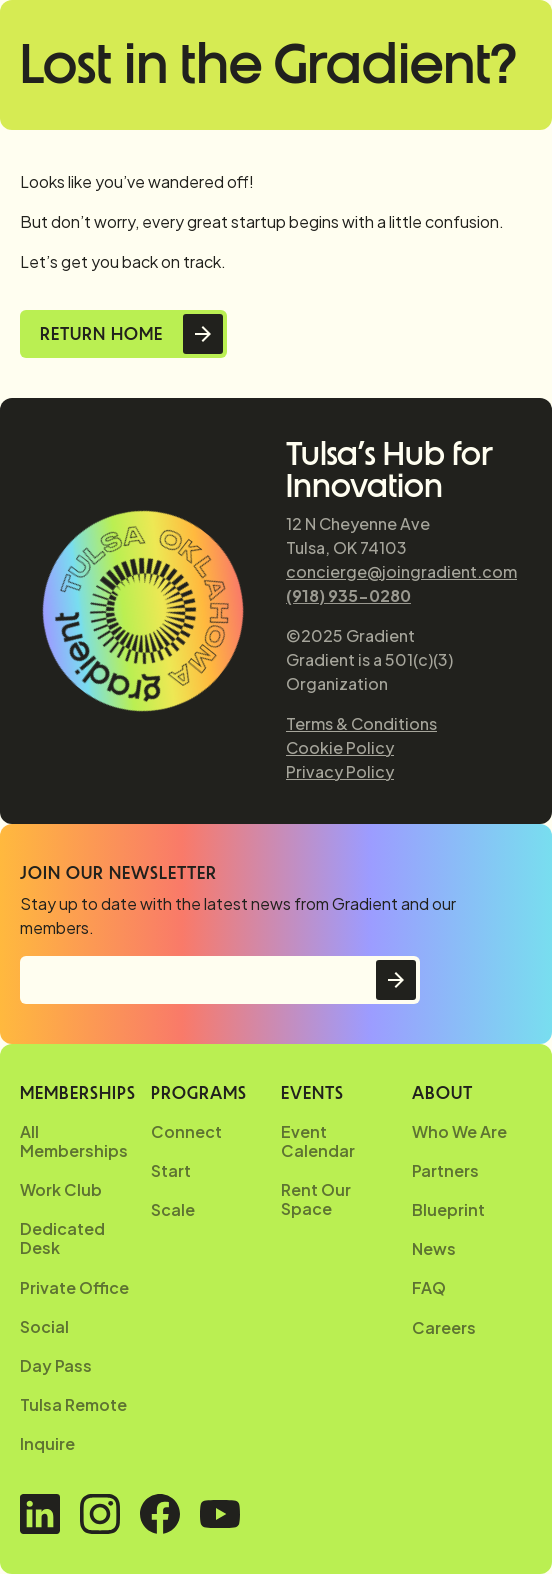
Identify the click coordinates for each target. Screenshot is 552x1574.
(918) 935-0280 (348, 595)
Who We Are (459, 1131)
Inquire (47, 1443)
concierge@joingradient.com (401, 571)
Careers (444, 1327)
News (434, 1248)
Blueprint (448, 1209)
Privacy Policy (340, 771)
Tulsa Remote (73, 1404)
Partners (445, 1170)
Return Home (101, 334)
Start (171, 1170)
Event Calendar (318, 1141)
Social (44, 1326)
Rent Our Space (316, 1199)
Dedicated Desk (62, 1238)
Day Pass (56, 1365)
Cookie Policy (340, 747)
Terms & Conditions (361, 723)
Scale (173, 1209)
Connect (186, 1131)
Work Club (61, 1189)
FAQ (429, 1287)
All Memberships (74, 1141)
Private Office (74, 1287)
